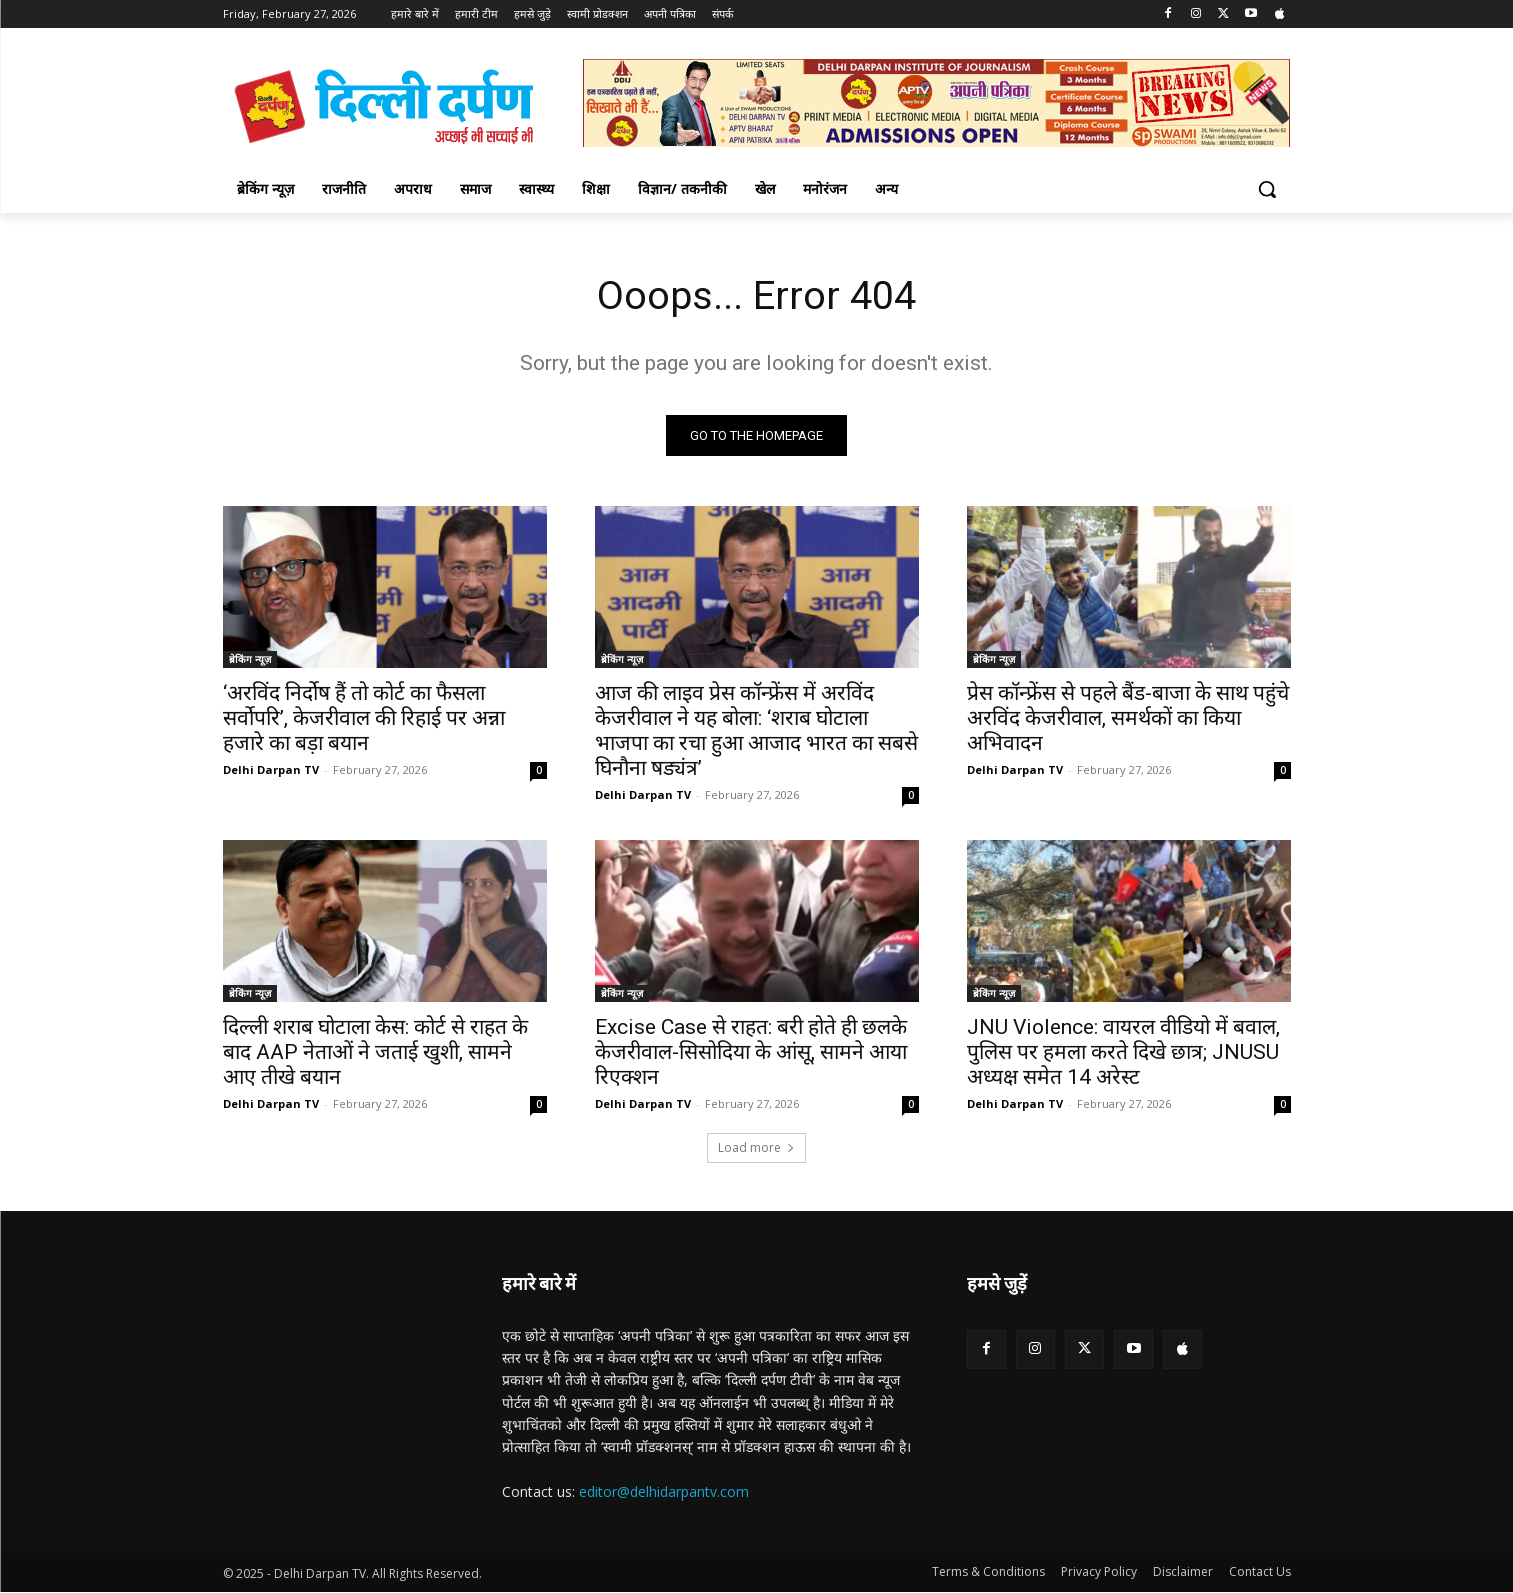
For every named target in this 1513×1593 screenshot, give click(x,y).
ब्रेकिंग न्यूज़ (250, 660)
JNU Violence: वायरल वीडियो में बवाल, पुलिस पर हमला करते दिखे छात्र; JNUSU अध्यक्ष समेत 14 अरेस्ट (1123, 1053)
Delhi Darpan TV (271, 770)
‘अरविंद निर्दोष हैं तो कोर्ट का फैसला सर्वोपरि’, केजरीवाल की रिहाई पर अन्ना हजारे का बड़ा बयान (364, 719)
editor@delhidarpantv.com (664, 1491)
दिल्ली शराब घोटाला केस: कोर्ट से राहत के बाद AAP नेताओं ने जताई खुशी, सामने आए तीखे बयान (375, 1053)
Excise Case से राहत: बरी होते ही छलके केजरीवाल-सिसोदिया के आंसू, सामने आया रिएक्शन (751, 1053)
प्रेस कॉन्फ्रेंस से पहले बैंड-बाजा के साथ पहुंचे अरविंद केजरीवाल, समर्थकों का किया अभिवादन (1128, 719)
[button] (1267, 189)
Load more (756, 1148)
